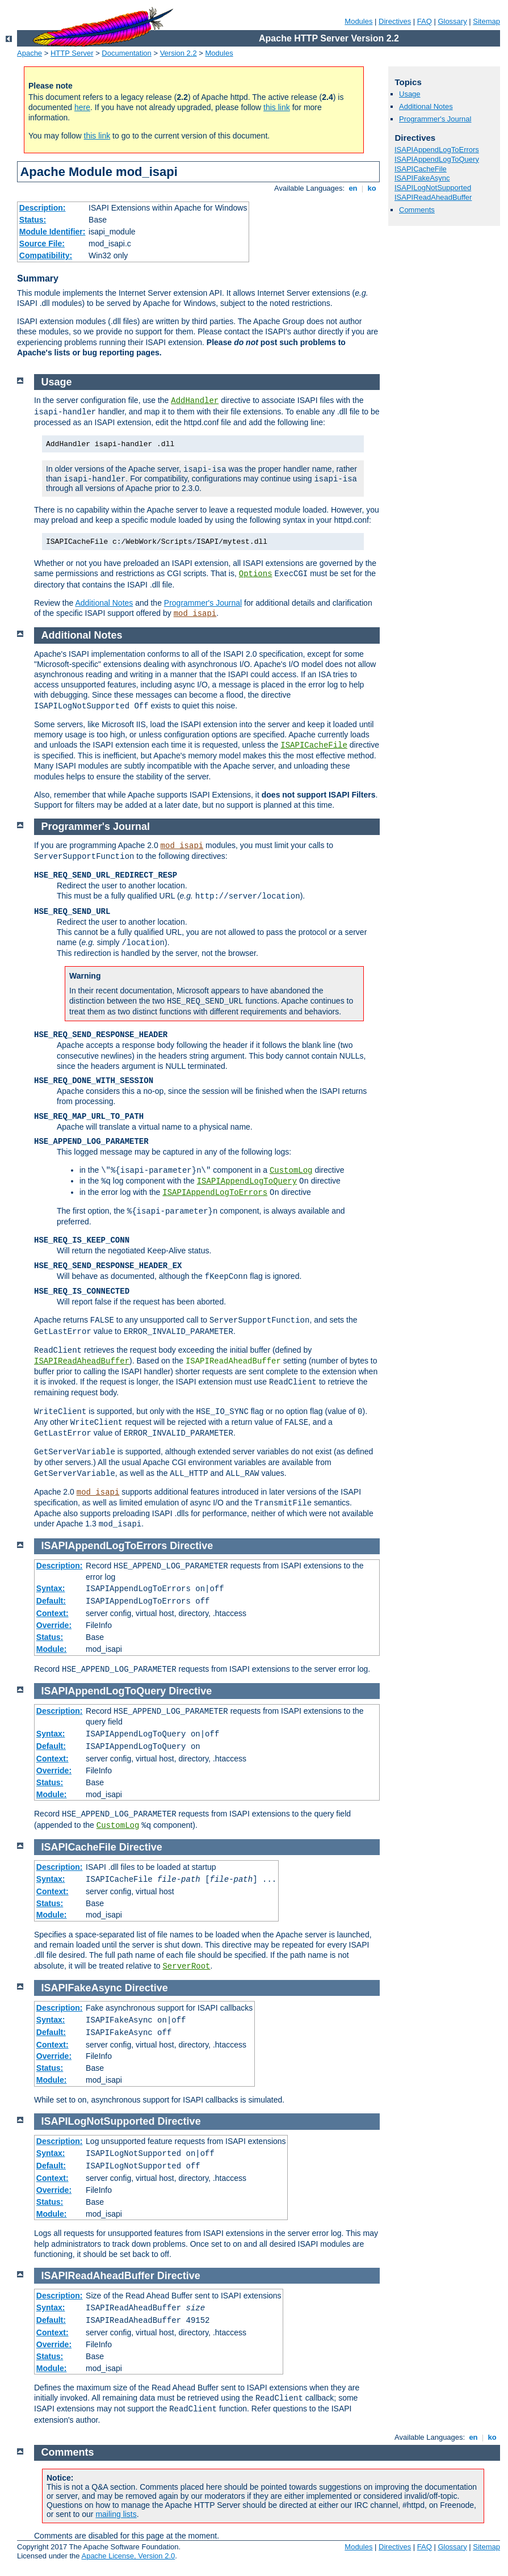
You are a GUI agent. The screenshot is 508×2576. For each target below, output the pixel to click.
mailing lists (115, 2514)
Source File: (42, 243)
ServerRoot (186, 1966)
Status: (32, 219)
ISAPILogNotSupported (432, 187)
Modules (358, 21)
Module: (51, 1649)
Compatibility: (45, 255)
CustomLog (291, 1170)
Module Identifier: (52, 231)
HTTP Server (72, 53)
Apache (29, 53)
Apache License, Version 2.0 (128, 2556)
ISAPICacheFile (420, 169)
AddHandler (195, 400)
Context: (52, 1613)
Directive (191, 1545)
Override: (54, 1625)
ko (372, 188)
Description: (42, 207)
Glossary (452, 21)
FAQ (424, 21)
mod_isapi (195, 613)
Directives (395, 21)
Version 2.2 (178, 53)
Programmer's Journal (435, 119)
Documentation (126, 53)
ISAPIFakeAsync (422, 178)
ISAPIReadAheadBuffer (433, 197)
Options (255, 573)
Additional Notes (426, 106)
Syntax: (50, 1588)
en (353, 188)
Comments (417, 209)
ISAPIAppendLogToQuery (436, 159)
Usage (410, 94)
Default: (51, 1600)
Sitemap (486, 21)
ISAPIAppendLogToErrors (436, 149)
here (82, 107)
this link (276, 107)
